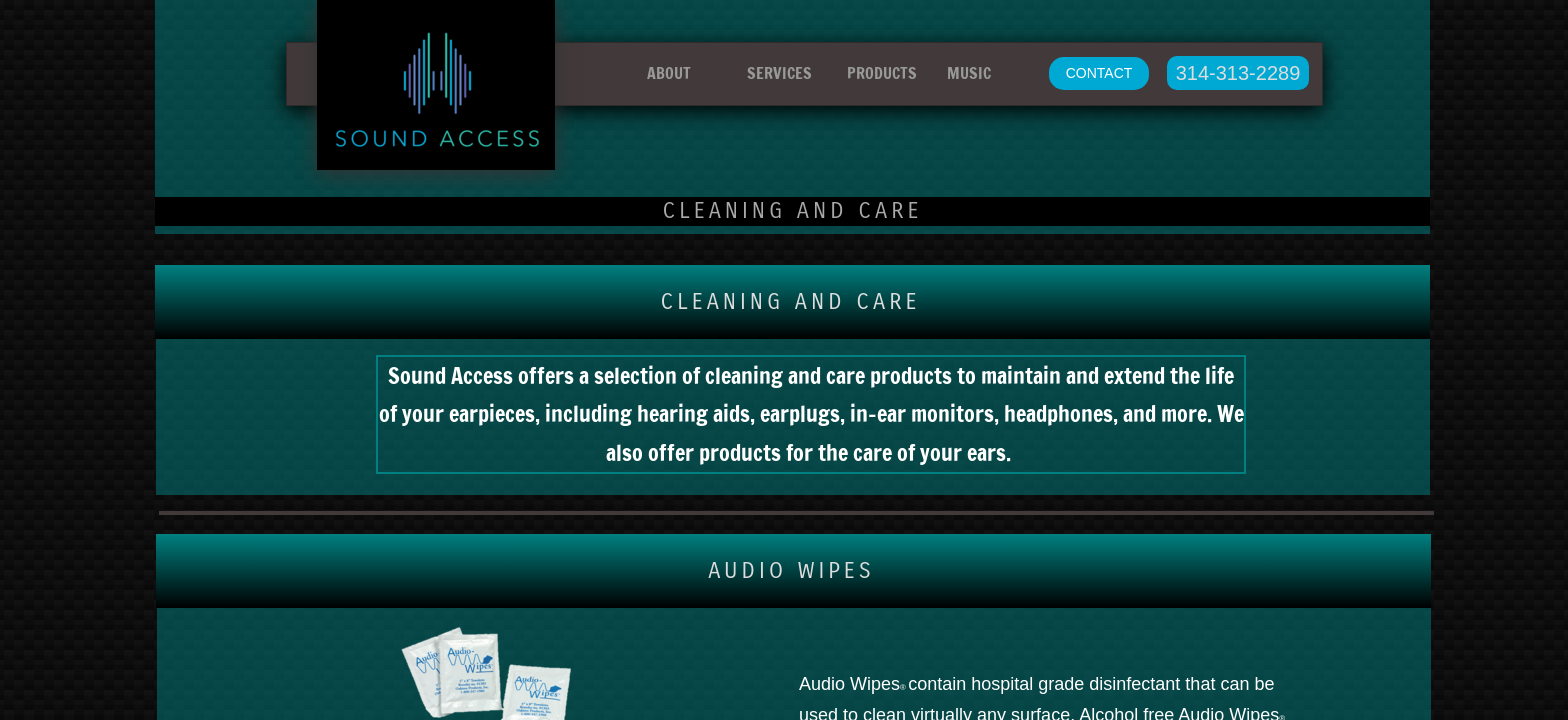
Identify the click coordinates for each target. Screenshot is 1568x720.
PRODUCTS (882, 73)
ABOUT (669, 73)
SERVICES (779, 73)
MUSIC (969, 73)
